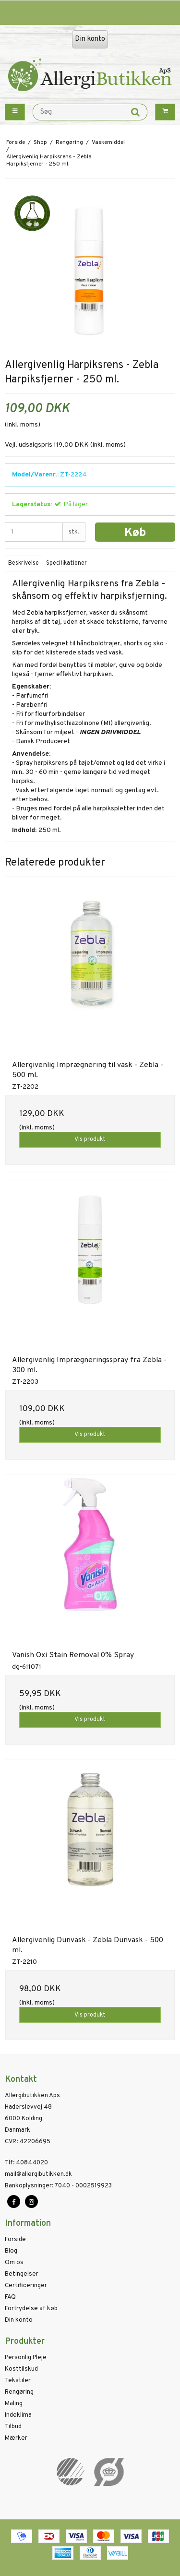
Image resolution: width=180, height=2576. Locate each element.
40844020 (26, 2163)
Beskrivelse (23, 563)
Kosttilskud (21, 2369)
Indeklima (18, 2415)
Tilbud (13, 2427)
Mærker (16, 2438)
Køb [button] (135, 533)
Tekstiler (18, 2381)
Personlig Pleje (26, 2358)
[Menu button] (15, 112)
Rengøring (19, 2392)
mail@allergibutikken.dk (38, 2174)
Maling (14, 2404)
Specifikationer (66, 563)
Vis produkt (90, 1139)
